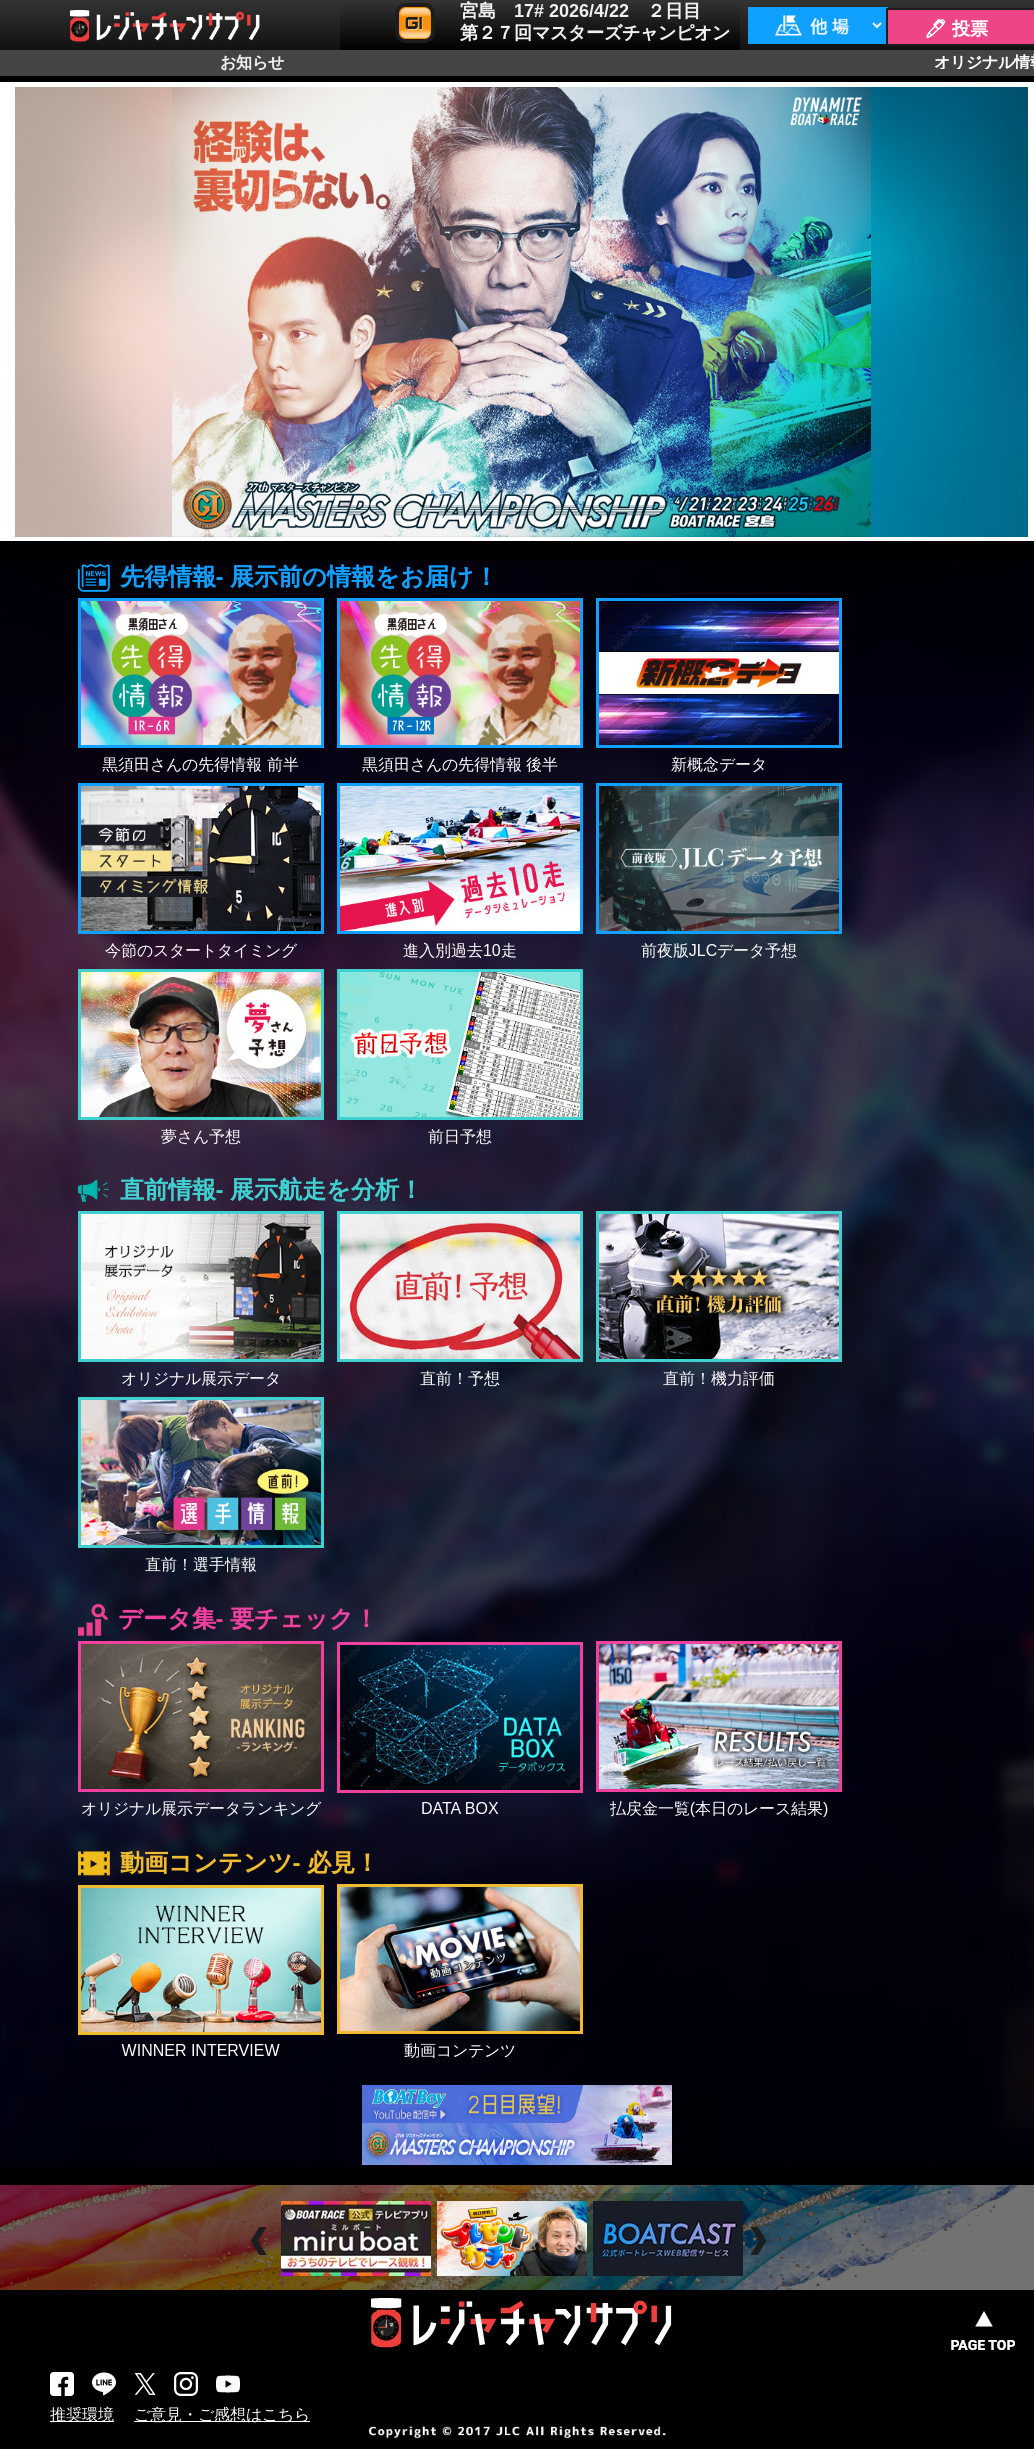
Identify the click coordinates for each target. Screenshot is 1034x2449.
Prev (261, 2241)
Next (760, 2241)
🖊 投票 (956, 29)
